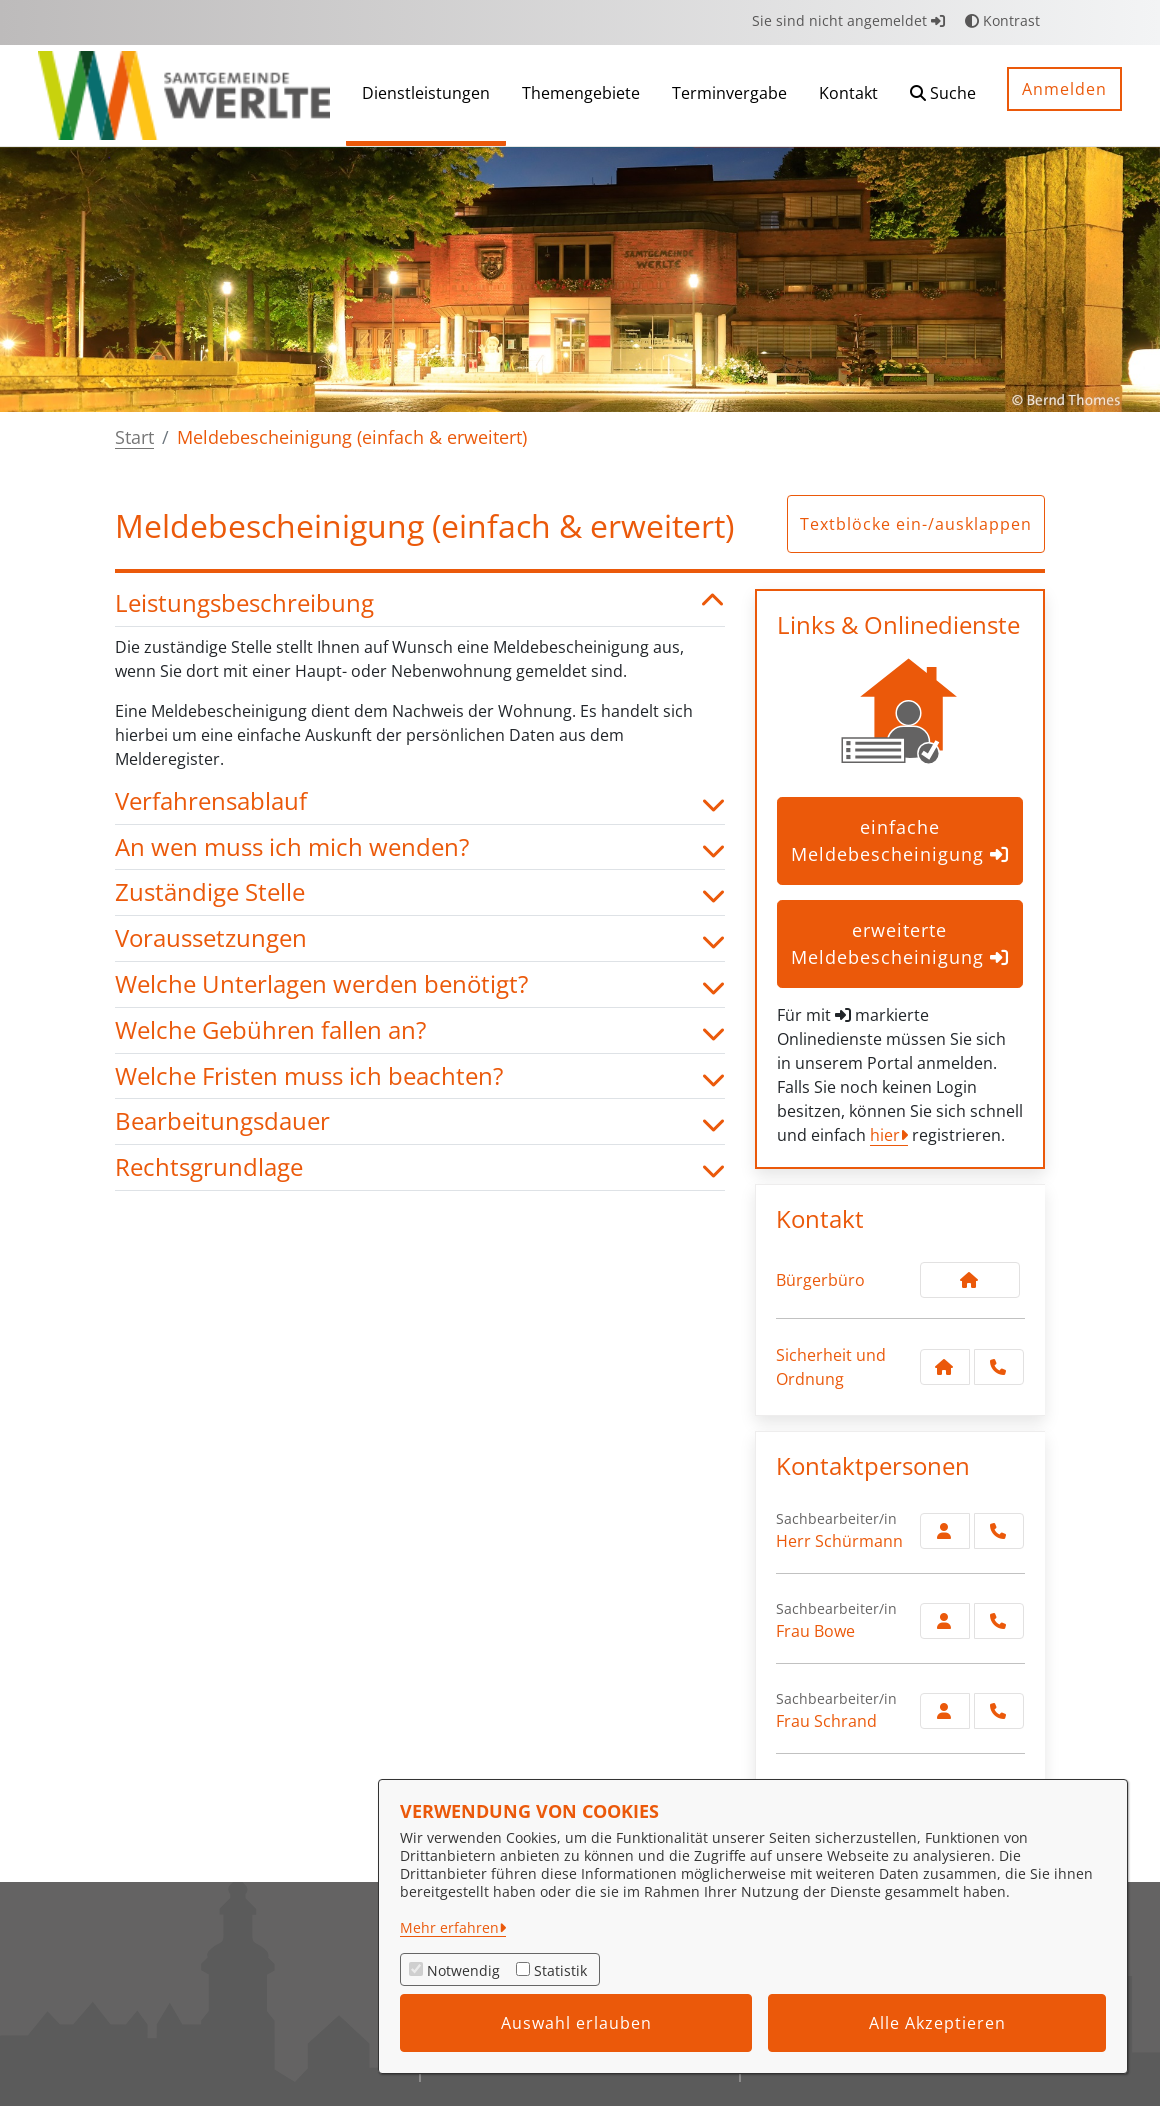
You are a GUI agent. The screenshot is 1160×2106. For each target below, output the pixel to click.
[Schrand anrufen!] (999, 1711)
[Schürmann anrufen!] (999, 1531)
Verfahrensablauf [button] (420, 801)
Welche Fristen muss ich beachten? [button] (420, 1076)
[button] (943, 95)
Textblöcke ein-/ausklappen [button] (916, 524)
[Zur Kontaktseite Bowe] (945, 1621)
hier (885, 1135)
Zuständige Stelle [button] (420, 892)
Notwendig (463, 1970)
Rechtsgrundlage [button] (420, 1167)
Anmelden (1064, 89)
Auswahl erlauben (576, 2023)
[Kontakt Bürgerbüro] (970, 1280)
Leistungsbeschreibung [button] (420, 603)
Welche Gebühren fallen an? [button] (420, 1030)
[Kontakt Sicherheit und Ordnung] (945, 1367)
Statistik (560, 1970)
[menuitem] (426, 95)
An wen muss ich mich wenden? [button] (420, 847)
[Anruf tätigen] (999, 1367)
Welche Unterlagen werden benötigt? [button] (420, 984)
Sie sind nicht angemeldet (848, 20)
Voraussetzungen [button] (420, 938)
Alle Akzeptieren (937, 2023)
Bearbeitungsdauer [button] (420, 1121)
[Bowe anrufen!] (999, 1621)
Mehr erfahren (449, 1927)
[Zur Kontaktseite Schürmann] (945, 1531)
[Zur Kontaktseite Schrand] (945, 1711)
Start (134, 437)
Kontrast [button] (1002, 20)
